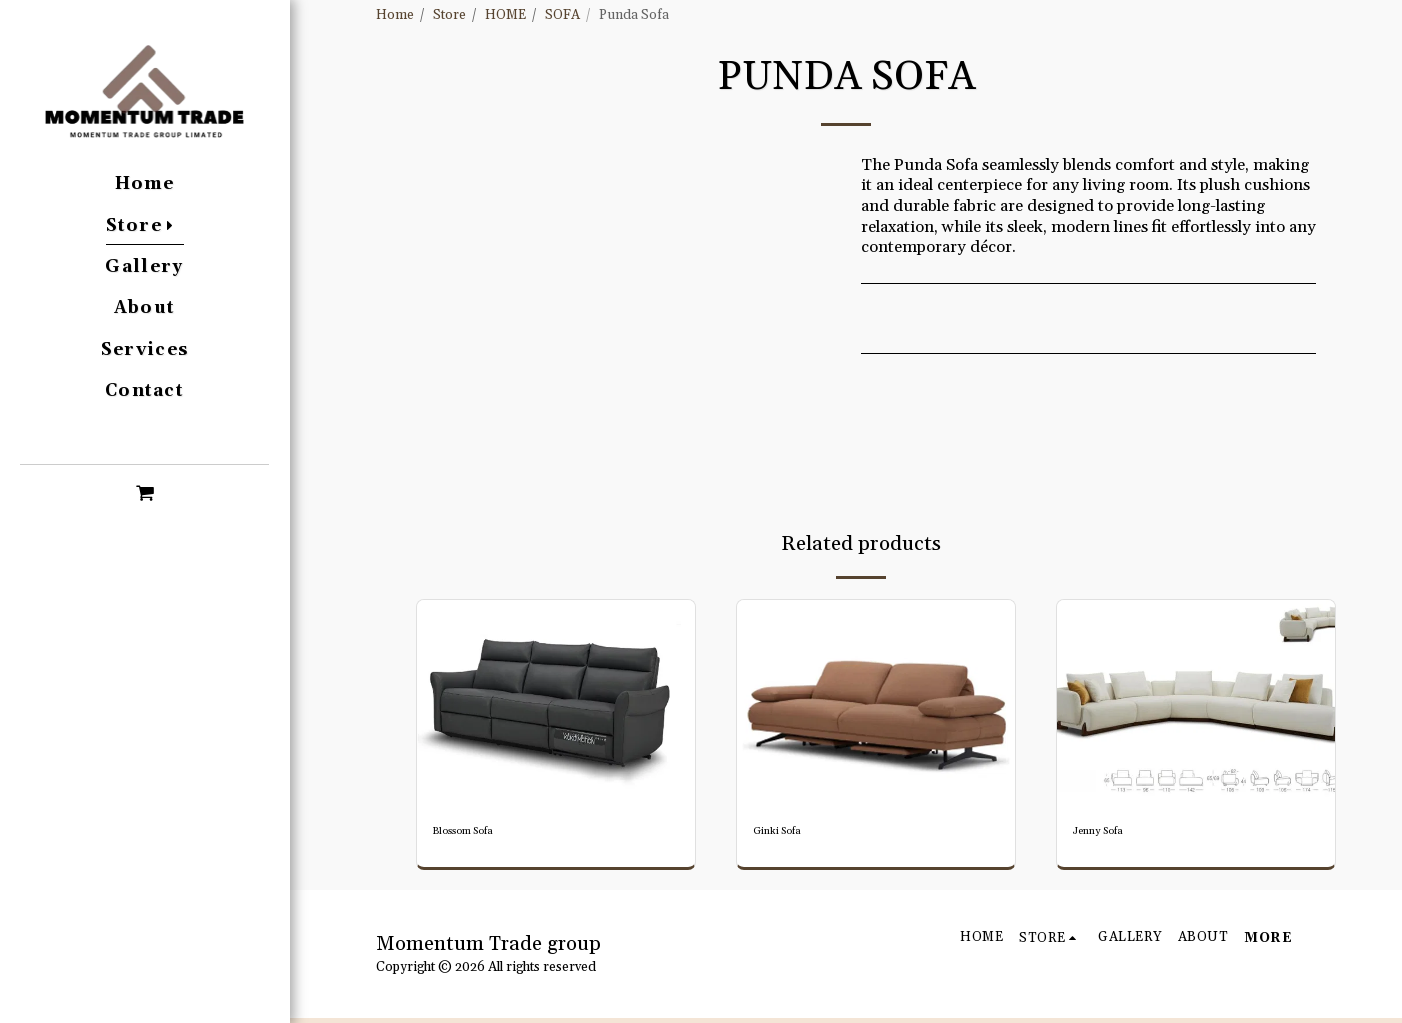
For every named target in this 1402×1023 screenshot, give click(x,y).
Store (449, 15)
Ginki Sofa (785, 833)
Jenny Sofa (1107, 833)
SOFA (562, 15)
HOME (505, 15)
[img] (556, 704)
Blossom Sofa (474, 833)
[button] (144, 492)
